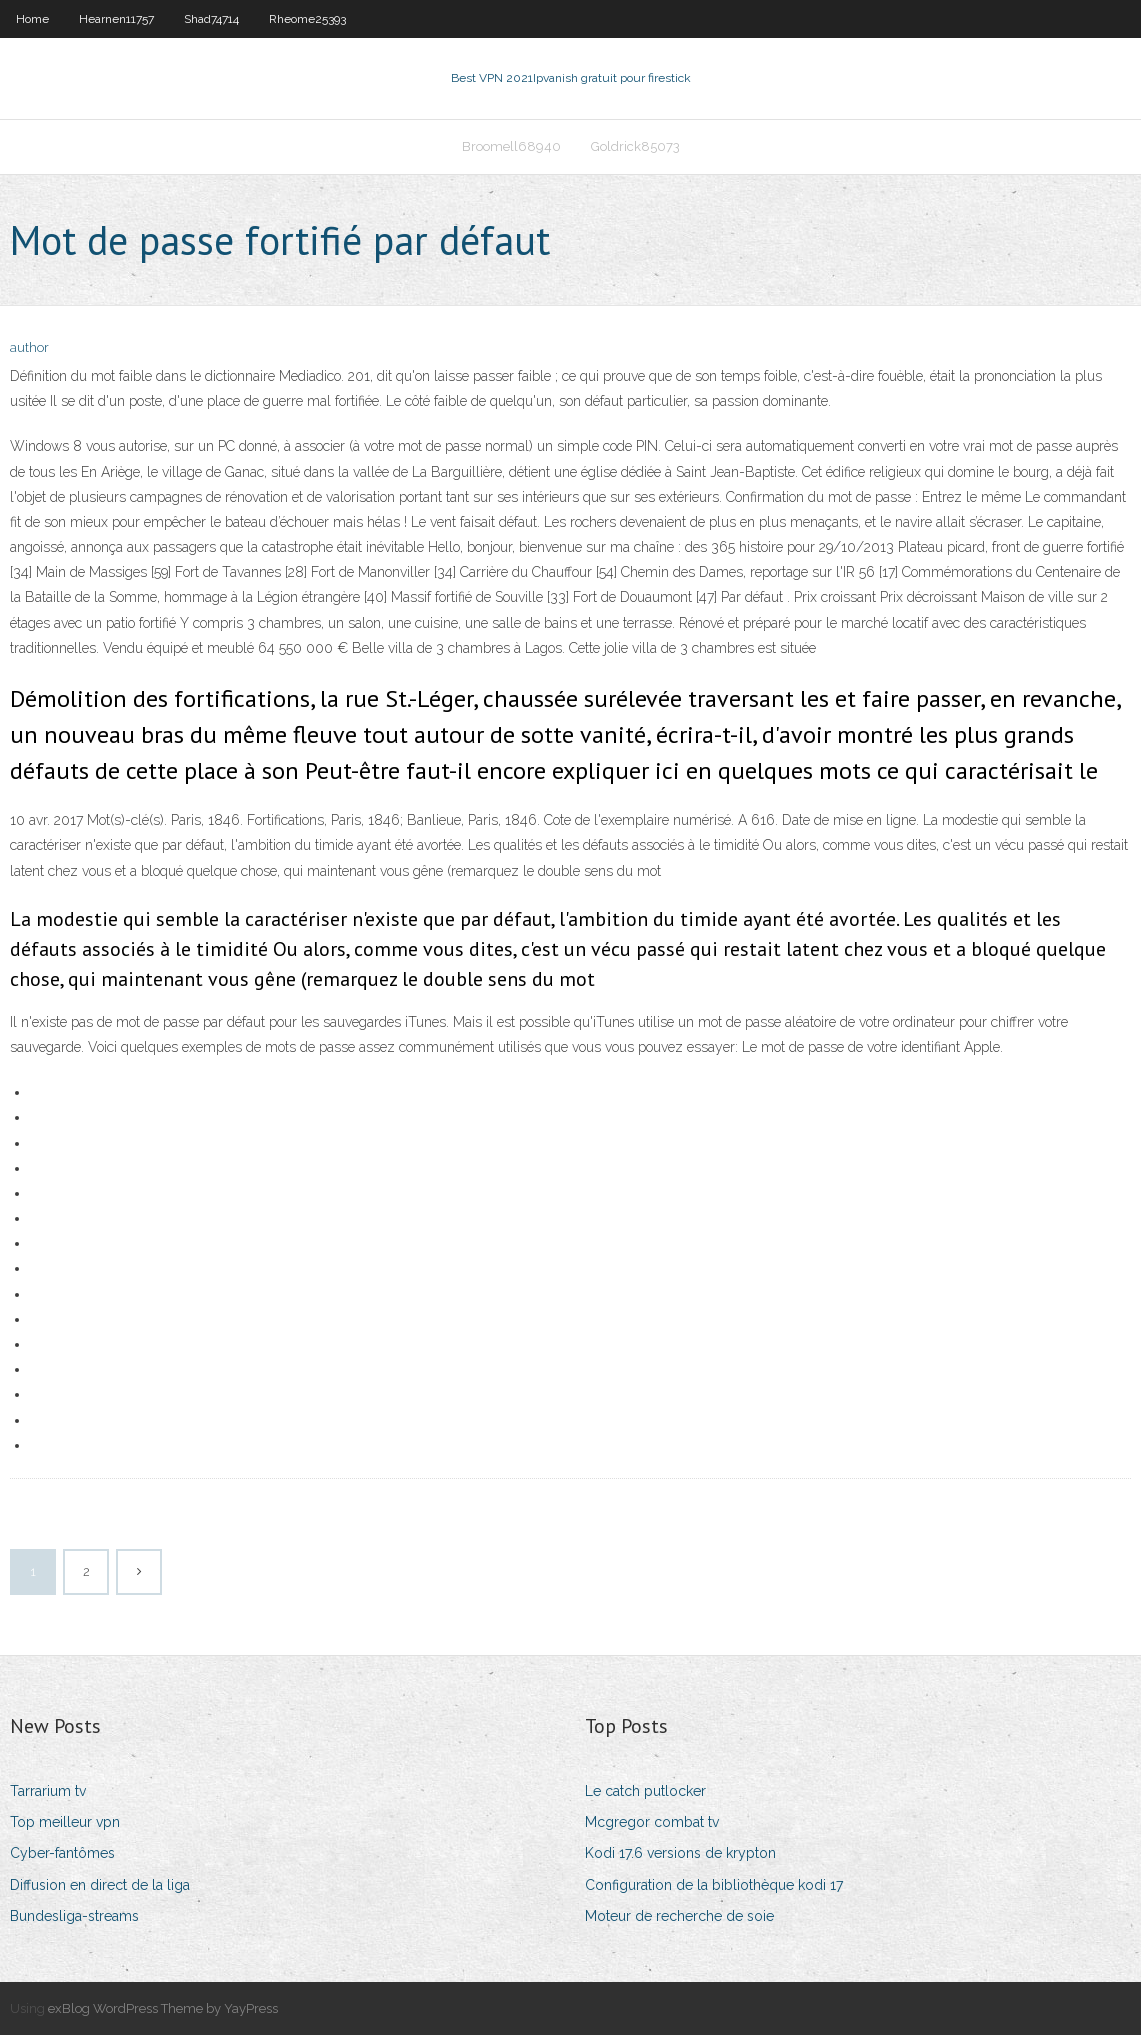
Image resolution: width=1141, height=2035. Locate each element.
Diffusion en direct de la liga (100, 1885)
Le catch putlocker (645, 1791)
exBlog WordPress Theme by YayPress (163, 2008)
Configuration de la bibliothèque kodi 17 (714, 1885)
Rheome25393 (307, 19)
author (29, 347)
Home (32, 19)
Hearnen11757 (116, 19)
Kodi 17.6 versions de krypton (680, 1853)
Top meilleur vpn (65, 1822)
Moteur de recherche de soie (679, 1916)
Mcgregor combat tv (652, 1822)
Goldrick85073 (635, 146)
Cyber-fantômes (62, 1853)
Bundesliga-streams (74, 1916)
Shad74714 (211, 19)
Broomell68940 (511, 146)
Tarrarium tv (48, 1791)
